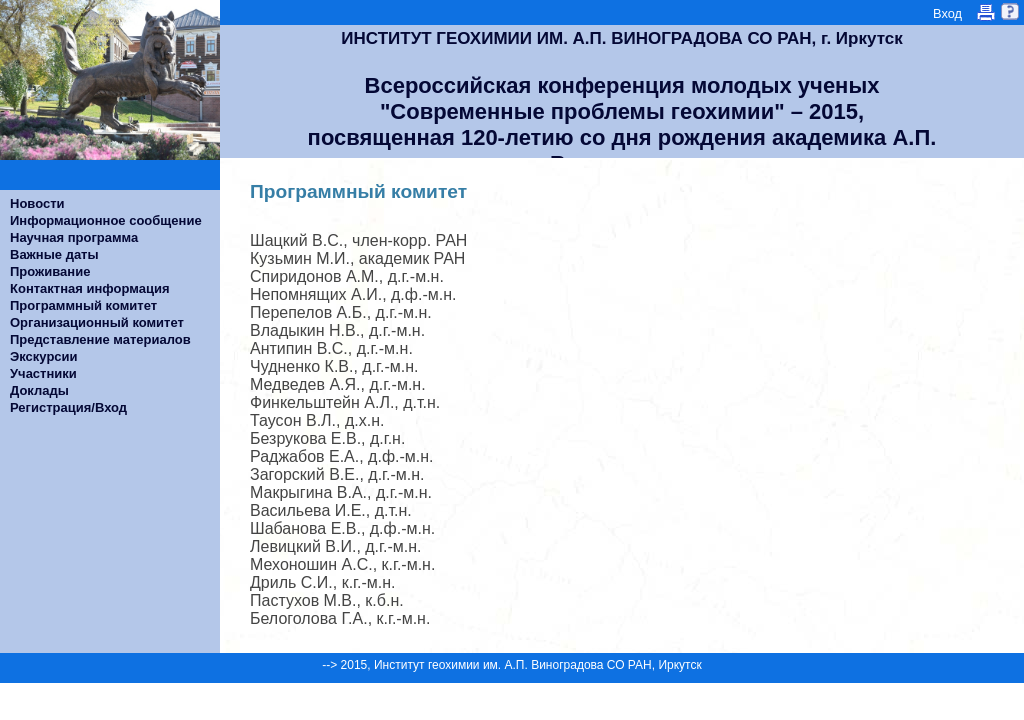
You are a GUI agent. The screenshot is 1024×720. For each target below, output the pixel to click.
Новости (37, 203)
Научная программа (74, 237)
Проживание (50, 271)
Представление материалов (100, 339)
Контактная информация (89, 288)
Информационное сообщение (106, 220)
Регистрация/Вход (68, 407)
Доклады (39, 390)
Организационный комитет (97, 322)
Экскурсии (44, 356)
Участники (43, 373)
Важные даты (54, 254)
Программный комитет (83, 305)
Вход (947, 13)
